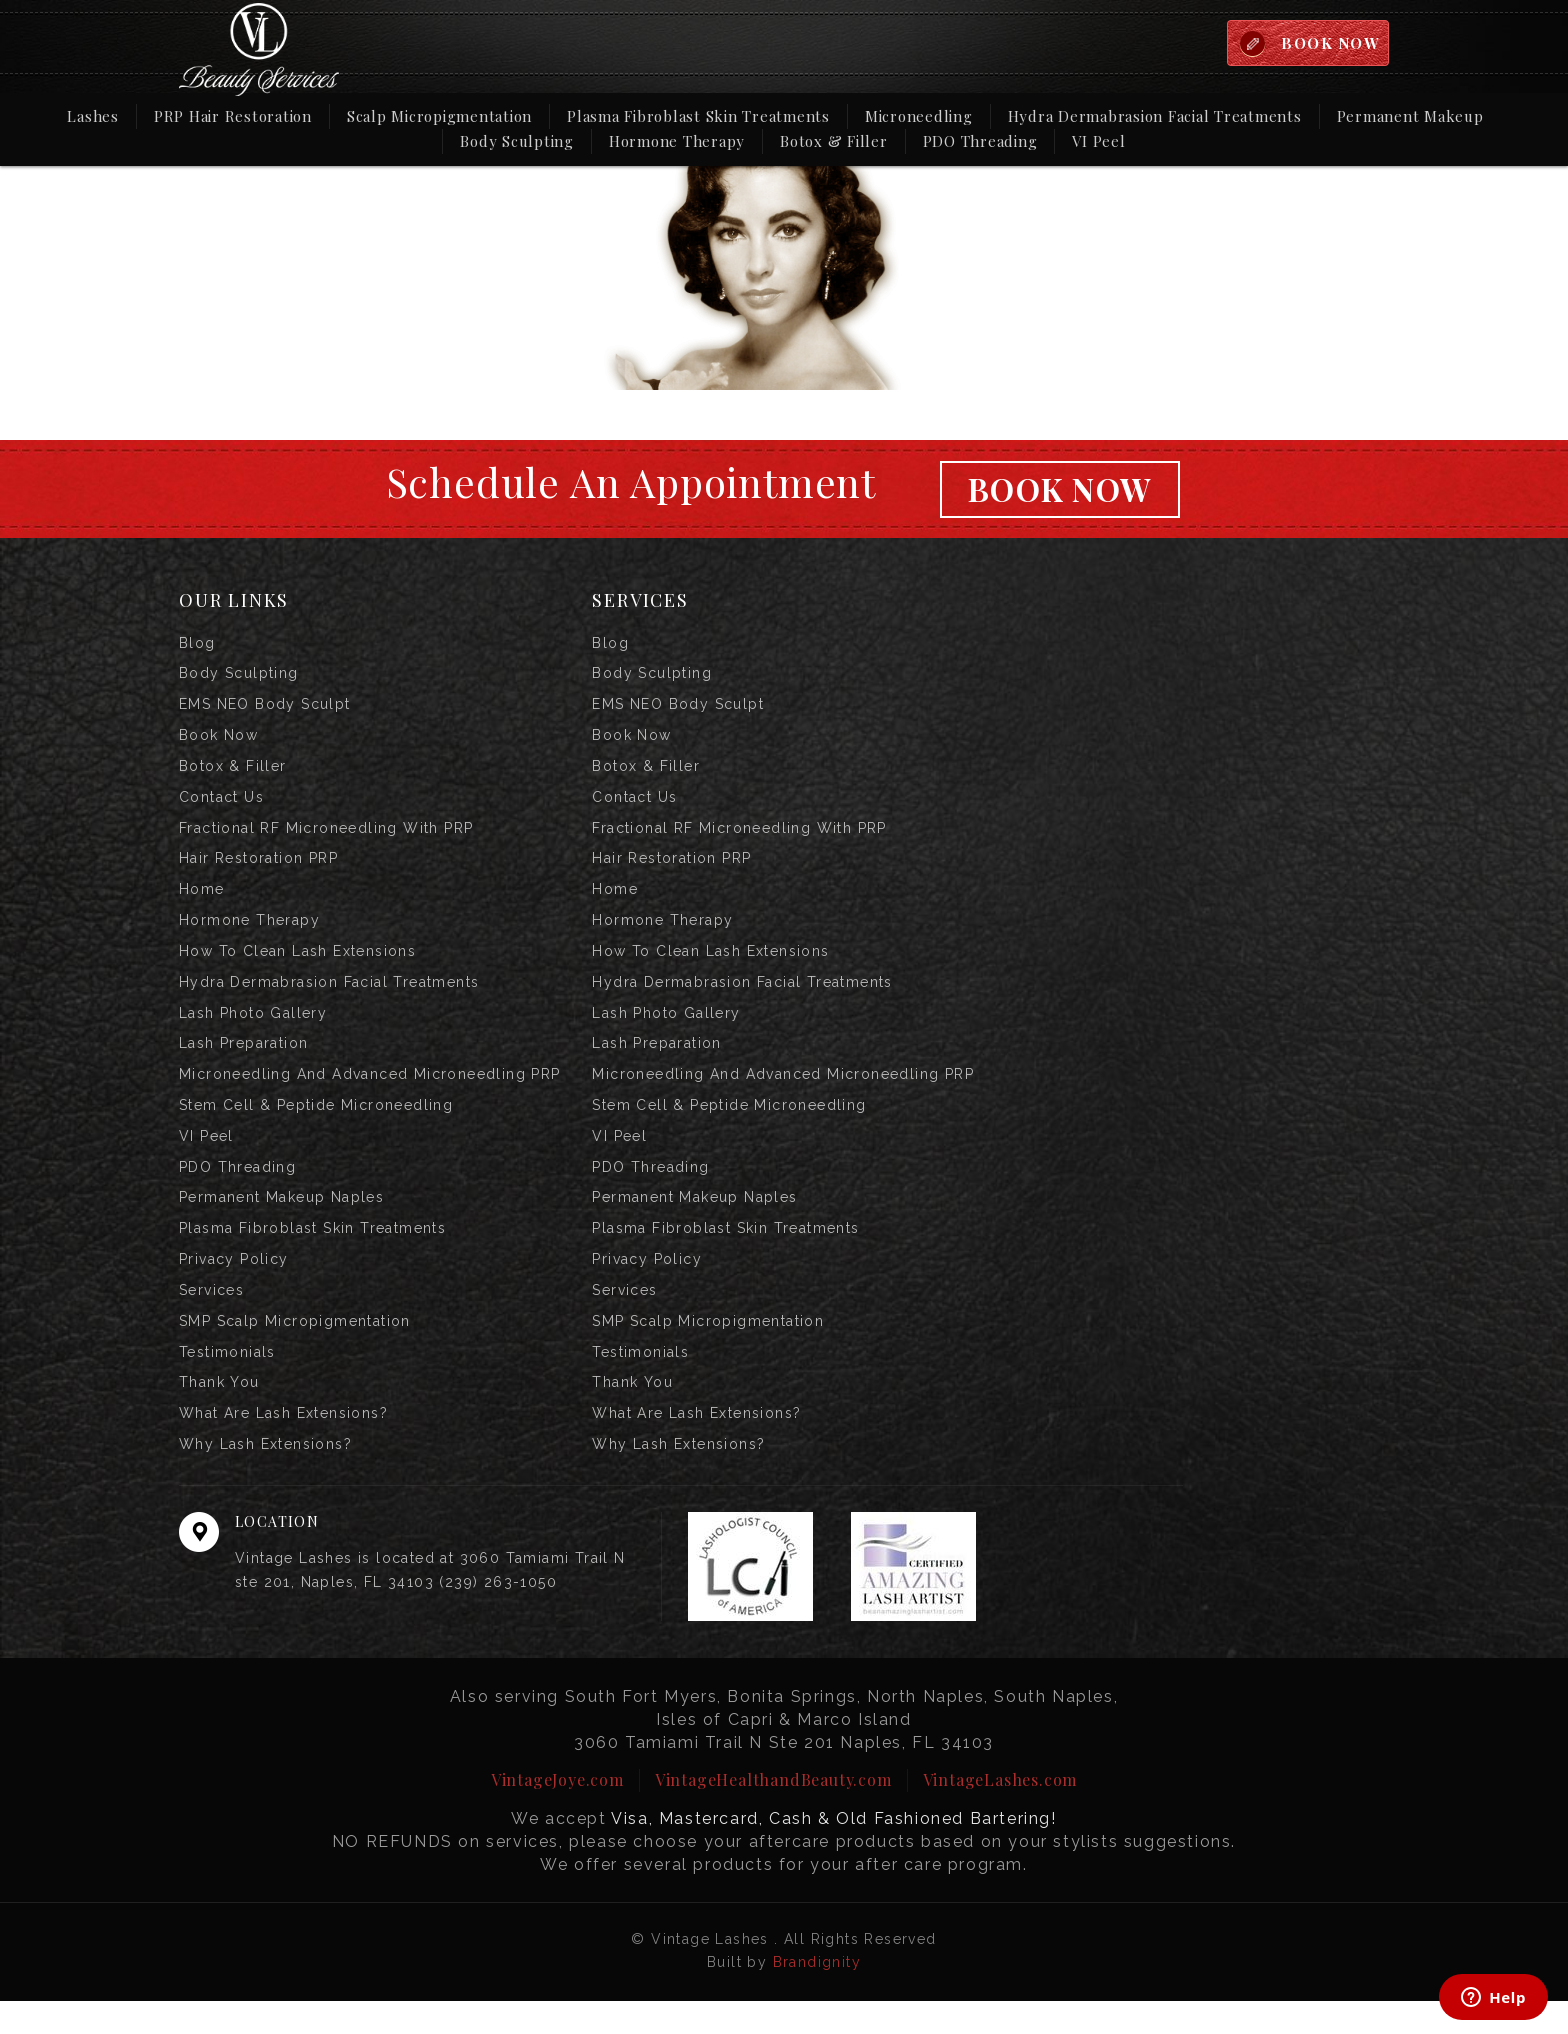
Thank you (219, 1413)
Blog (197, 645)
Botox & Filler (834, 142)
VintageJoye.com (557, 1812)
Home (202, 901)
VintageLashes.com (1000, 1812)
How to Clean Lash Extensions (297, 965)
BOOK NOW (1328, 43)
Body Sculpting (517, 142)
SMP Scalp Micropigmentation (295, 1349)
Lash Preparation (243, 1061)
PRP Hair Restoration (233, 117)
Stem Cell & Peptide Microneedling (316, 1125)
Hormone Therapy (677, 142)
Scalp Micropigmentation (439, 117)
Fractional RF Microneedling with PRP (326, 837)
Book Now (1059, 489)
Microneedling (919, 117)
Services (211, 1317)
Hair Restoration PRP (258, 869)
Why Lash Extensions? (265, 1477)
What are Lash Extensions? (283, 1445)
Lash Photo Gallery (253, 1029)
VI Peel (1098, 142)
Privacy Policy (234, 1285)
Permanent (1410, 116)
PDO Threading (980, 142)
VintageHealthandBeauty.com (773, 1812)
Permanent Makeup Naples (281, 1221)
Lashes (93, 117)
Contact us (221, 805)
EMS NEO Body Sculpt (265, 709)
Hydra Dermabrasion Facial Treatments (1155, 117)
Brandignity (817, 1995)
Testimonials (227, 1381)
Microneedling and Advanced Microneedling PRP (370, 1093)
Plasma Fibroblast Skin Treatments (698, 117)
